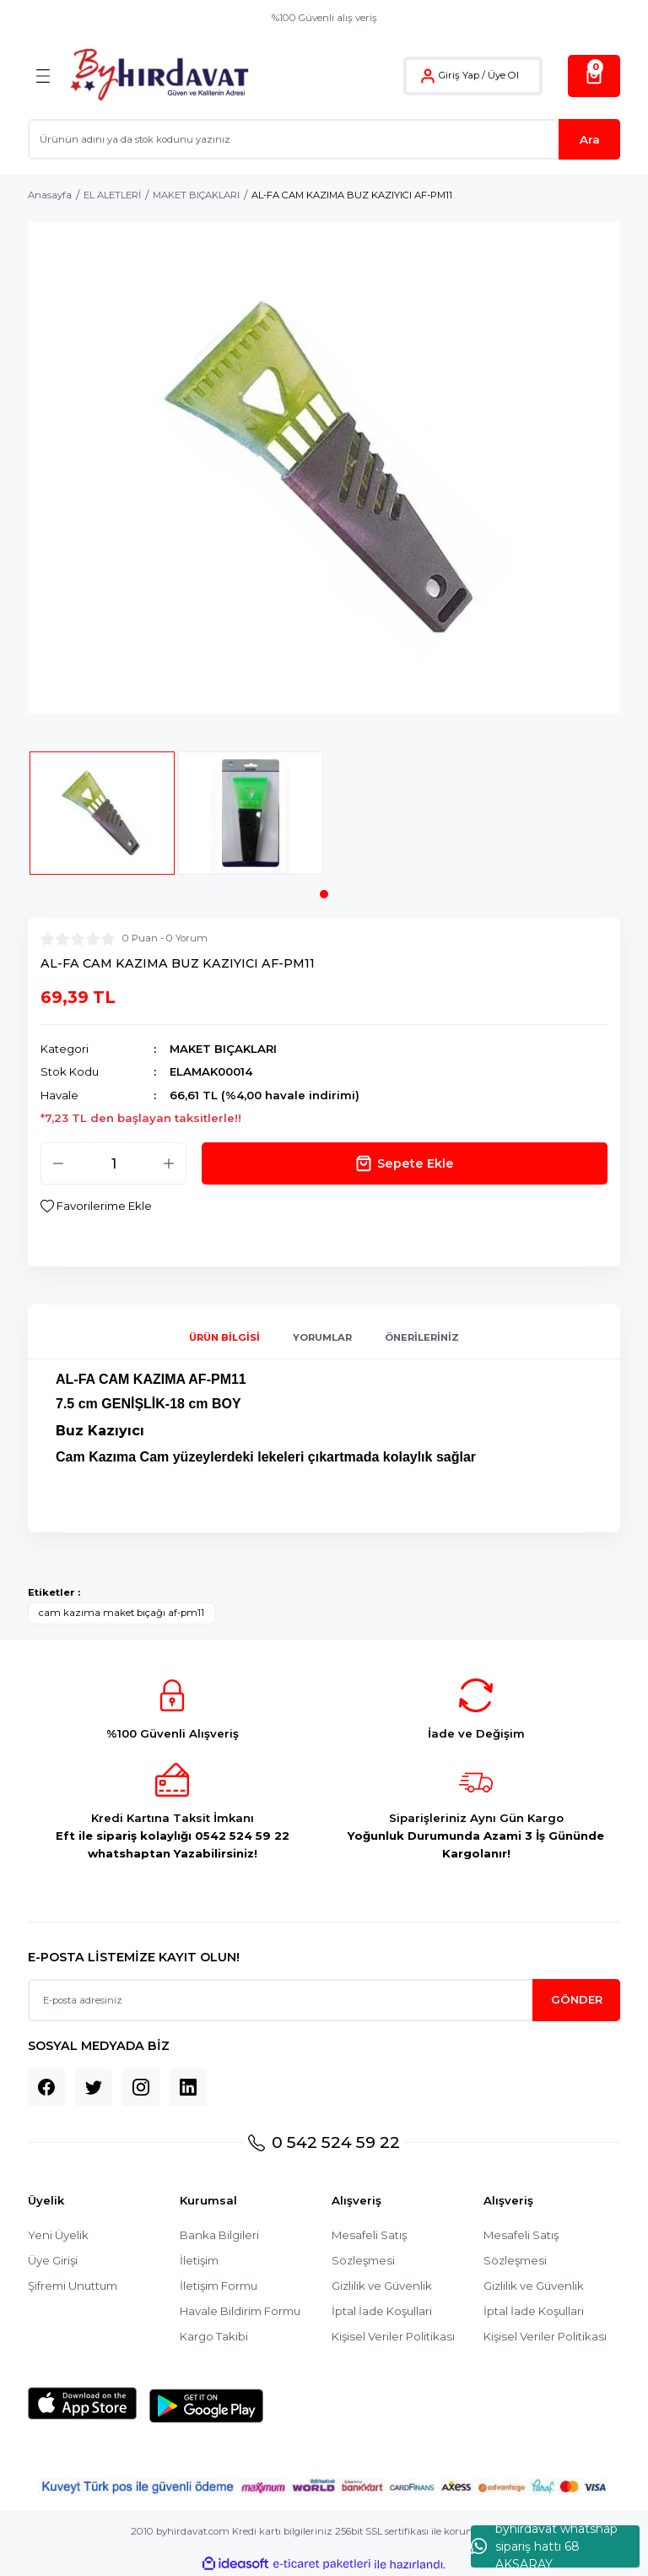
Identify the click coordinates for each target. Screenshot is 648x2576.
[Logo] (159, 75)
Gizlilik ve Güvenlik (382, 2285)
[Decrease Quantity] (58, 1163)
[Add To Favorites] (96, 1206)
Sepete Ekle (404, 1163)
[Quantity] (113, 1163)
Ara (590, 139)
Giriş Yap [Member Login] (459, 75)
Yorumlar (322, 1337)
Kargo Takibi (214, 2336)
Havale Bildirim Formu (240, 2311)
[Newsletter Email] (324, 2000)
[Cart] (594, 76)
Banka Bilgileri (219, 2235)
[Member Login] (427, 76)
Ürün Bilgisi (224, 1337)
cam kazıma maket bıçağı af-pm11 (121, 1613)
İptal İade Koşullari (382, 2311)
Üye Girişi (53, 2260)
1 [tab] (324, 894)
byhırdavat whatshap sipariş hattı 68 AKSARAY (544, 2546)
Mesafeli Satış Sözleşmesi (369, 2247)
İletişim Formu (218, 2285)
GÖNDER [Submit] (576, 1999)
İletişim (199, 2260)
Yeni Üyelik (58, 2235)
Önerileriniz (422, 1337)
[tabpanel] (102, 820)
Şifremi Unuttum (72, 2285)
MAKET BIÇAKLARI (223, 1048)
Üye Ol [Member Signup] (503, 75)
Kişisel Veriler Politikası (393, 2336)
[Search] (324, 139)
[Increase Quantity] (169, 1163)
